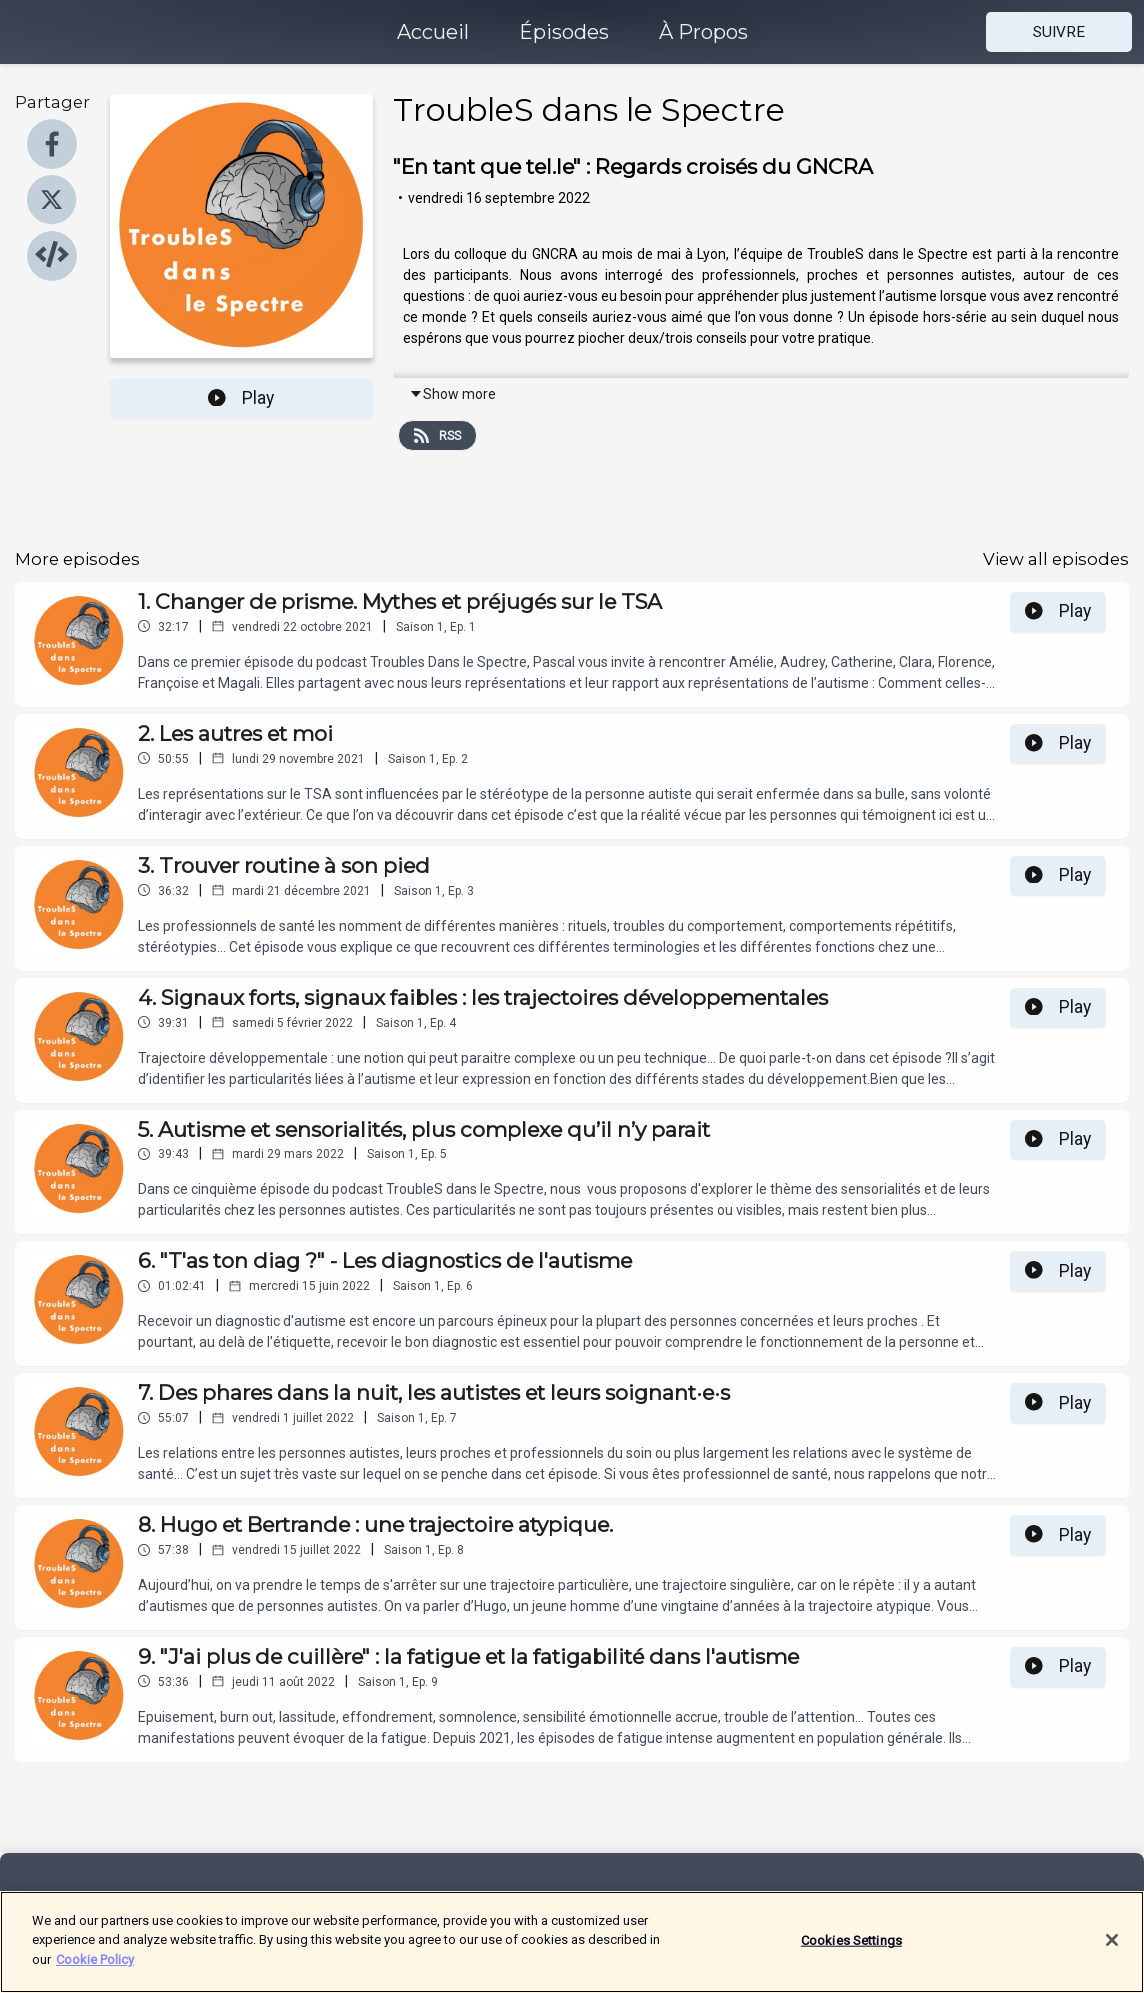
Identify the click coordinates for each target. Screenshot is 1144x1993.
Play (241, 398)
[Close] (1112, 1951)
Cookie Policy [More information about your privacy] (95, 1970)
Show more (452, 394)
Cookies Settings (851, 1950)
